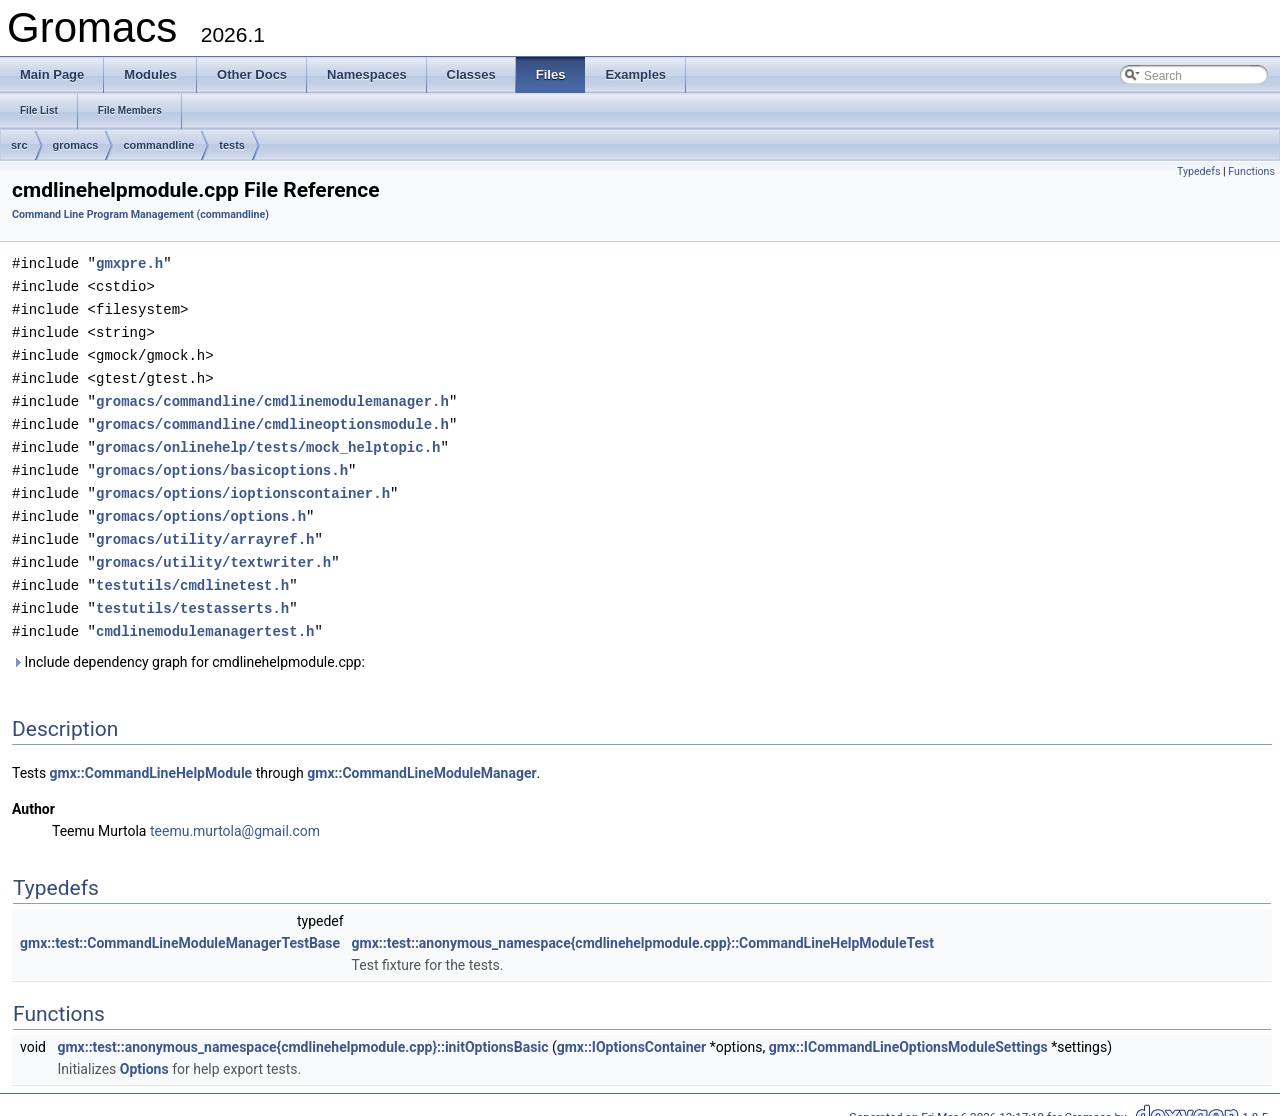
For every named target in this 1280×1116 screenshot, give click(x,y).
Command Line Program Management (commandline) (140, 214)
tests (232, 145)
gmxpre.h (129, 262)
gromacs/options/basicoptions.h (222, 460)
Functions (1251, 171)
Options (144, 1052)
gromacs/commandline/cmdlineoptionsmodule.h (272, 416)
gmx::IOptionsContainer (632, 1030)
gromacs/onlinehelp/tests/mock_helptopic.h (268, 438)
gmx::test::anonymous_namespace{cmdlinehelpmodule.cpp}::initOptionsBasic (302, 1030)
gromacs (76, 145)
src (19, 145)
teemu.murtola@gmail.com (235, 814)
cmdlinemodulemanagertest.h (205, 614)
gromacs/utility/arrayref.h (205, 526)
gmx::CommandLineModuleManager (421, 756)
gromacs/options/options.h (201, 504)
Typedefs (1199, 171)
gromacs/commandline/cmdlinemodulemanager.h (272, 394)
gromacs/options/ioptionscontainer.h (243, 482)
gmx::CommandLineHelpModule (151, 756)
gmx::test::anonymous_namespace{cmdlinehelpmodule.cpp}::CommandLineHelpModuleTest (643, 926)
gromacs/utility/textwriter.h (213, 548)
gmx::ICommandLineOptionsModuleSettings (908, 1030)
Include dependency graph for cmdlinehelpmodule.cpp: (188, 645)
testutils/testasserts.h (192, 592)
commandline (158, 145)
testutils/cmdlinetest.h (192, 570)
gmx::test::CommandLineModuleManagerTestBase (180, 926)
